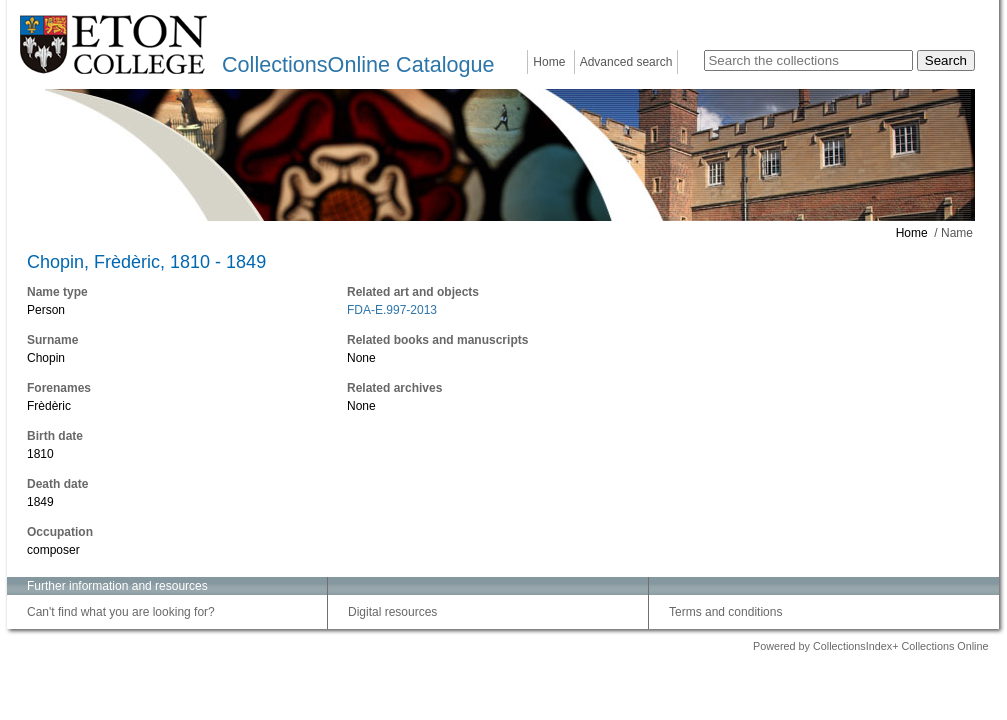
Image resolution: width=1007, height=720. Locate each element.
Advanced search (626, 62)
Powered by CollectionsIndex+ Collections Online (871, 646)
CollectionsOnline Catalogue (358, 64)
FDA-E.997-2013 (392, 310)
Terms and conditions (725, 612)
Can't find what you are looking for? (121, 612)
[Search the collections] (808, 60)
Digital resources (392, 612)
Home (549, 62)
